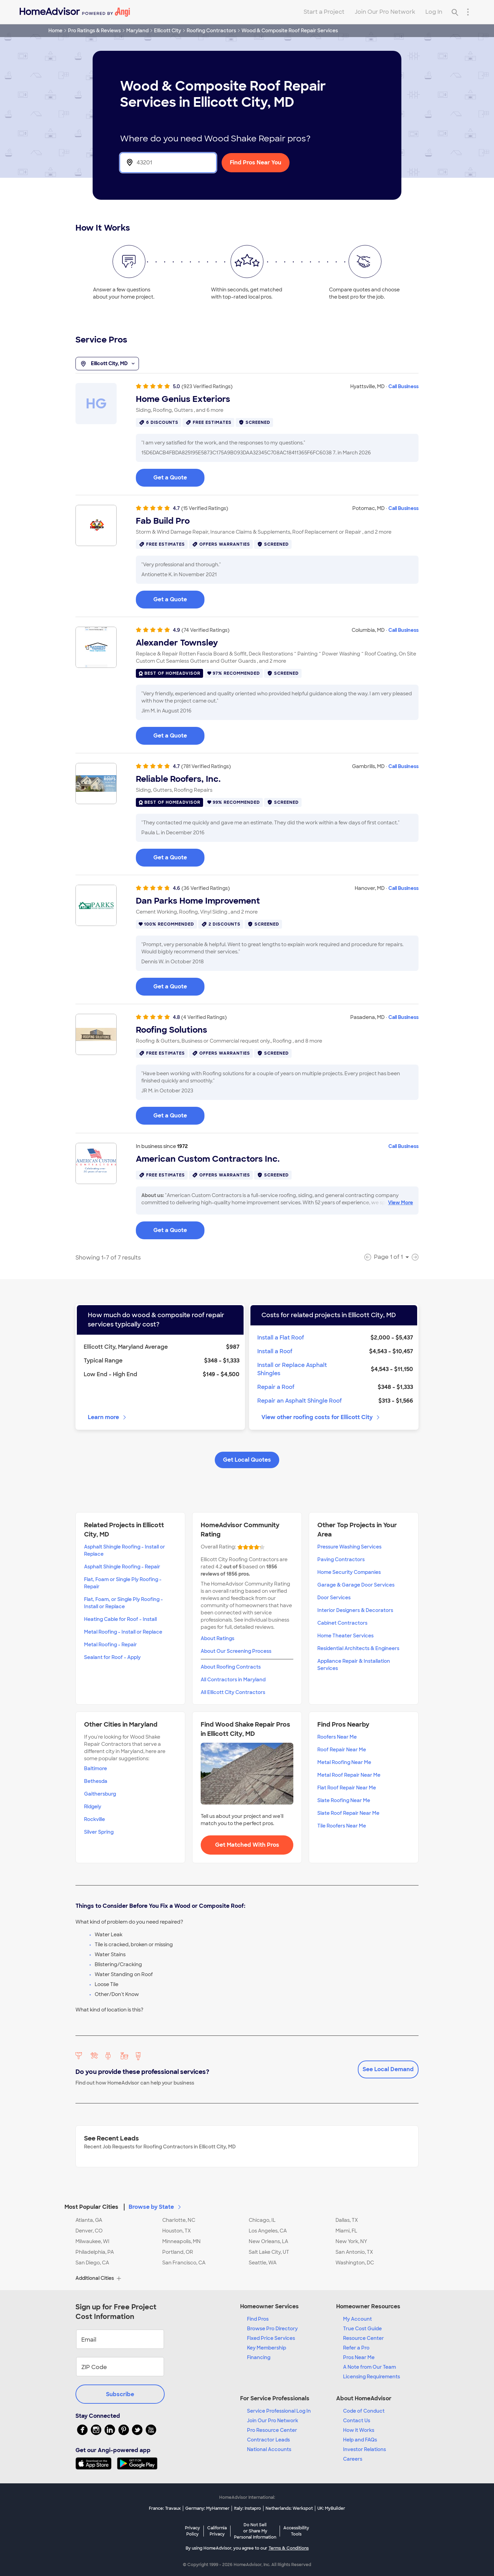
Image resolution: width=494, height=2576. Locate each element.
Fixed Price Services (271, 2338)
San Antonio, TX (354, 2252)
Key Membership (266, 2348)
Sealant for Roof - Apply (112, 1657)
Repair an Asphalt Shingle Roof (299, 1400)
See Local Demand (388, 2069)
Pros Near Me (359, 2357)
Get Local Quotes (247, 1459)
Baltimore (95, 1768)
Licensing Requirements (371, 2377)
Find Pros (258, 2319)
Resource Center (363, 2338)
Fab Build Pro (163, 521)
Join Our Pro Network (385, 11)
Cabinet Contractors (342, 1623)
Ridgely (92, 1806)
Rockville (94, 1819)
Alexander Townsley (177, 643)
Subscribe (120, 2394)
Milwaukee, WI (92, 2241)
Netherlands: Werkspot (289, 2508)
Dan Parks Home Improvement (198, 901)
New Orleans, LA (268, 2241)
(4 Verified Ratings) (204, 1017)
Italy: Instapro (247, 2508)
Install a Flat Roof (280, 1337)
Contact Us (356, 2420)
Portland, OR (177, 2252)
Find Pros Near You (255, 162)
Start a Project (324, 11)
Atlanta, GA (88, 2220)
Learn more (107, 1417)
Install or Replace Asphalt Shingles (292, 1369)
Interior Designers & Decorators (355, 1610)
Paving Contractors (341, 1559)
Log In (433, 11)
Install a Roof (274, 1351)
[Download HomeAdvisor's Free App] (96, 2463)
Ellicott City (167, 30)
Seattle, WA (263, 2263)
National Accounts (269, 2449)
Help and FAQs (360, 2440)
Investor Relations (364, 2449)
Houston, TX (176, 2231)
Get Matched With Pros (247, 1844)
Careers (352, 2459)
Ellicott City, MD (107, 363)
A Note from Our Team (369, 2367)
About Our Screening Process (236, 1651)
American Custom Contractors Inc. (208, 1159)
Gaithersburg (100, 1794)
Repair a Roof (275, 1387)
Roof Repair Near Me (341, 1750)
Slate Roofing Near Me (343, 1800)
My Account (357, 2319)
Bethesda (95, 1781)
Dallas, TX (347, 2220)
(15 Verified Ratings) (204, 508)
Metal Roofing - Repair (110, 1644)
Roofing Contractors (211, 30)
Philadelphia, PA (94, 2252)
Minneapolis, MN (181, 2241)
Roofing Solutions (171, 1030)
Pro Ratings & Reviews (94, 30)
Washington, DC (355, 2263)
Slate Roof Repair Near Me (348, 1813)
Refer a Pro (356, 2348)
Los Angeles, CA (268, 2231)
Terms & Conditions (289, 2548)
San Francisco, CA (183, 2263)
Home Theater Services (345, 1636)
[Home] (74, 12)
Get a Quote (170, 477)
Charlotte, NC (178, 2220)
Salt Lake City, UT (269, 2252)
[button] (247, 2203)
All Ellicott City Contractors (233, 1692)
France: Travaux (165, 2508)
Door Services (334, 1597)
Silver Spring (99, 1832)
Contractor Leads (268, 2440)
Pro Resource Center (272, 2430)
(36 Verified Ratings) (205, 888)
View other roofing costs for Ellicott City (321, 1417)
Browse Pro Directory (272, 2328)
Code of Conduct (364, 2411)
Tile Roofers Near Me (341, 1826)
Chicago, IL (262, 2220)
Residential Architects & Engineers (358, 1648)
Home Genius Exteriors (183, 399)
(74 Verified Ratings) (205, 630)
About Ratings (217, 1638)
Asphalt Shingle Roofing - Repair (122, 1567)
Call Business (403, 386)
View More (400, 1202)
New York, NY (351, 2241)
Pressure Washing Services (349, 1547)
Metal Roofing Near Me (344, 1762)
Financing (258, 2357)
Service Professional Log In (279, 2411)
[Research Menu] (468, 12)
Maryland (137, 30)
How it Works (358, 2430)
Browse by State (155, 2207)
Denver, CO (89, 2231)
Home (55, 30)
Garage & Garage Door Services (356, 1585)
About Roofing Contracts (231, 1667)
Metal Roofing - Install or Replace (123, 1632)
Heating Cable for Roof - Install (120, 1619)
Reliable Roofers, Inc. (178, 779)
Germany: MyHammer (207, 2508)
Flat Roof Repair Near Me (346, 1788)
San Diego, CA (92, 2263)
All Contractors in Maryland (233, 1679)
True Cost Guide (362, 2328)
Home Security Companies (349, 1572)
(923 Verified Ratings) (207, 386)
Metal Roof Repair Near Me (348, 1775)
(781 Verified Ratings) (206, 766)
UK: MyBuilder (331, 2508)
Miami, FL (346, 2231)
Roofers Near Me (337, 1737)
